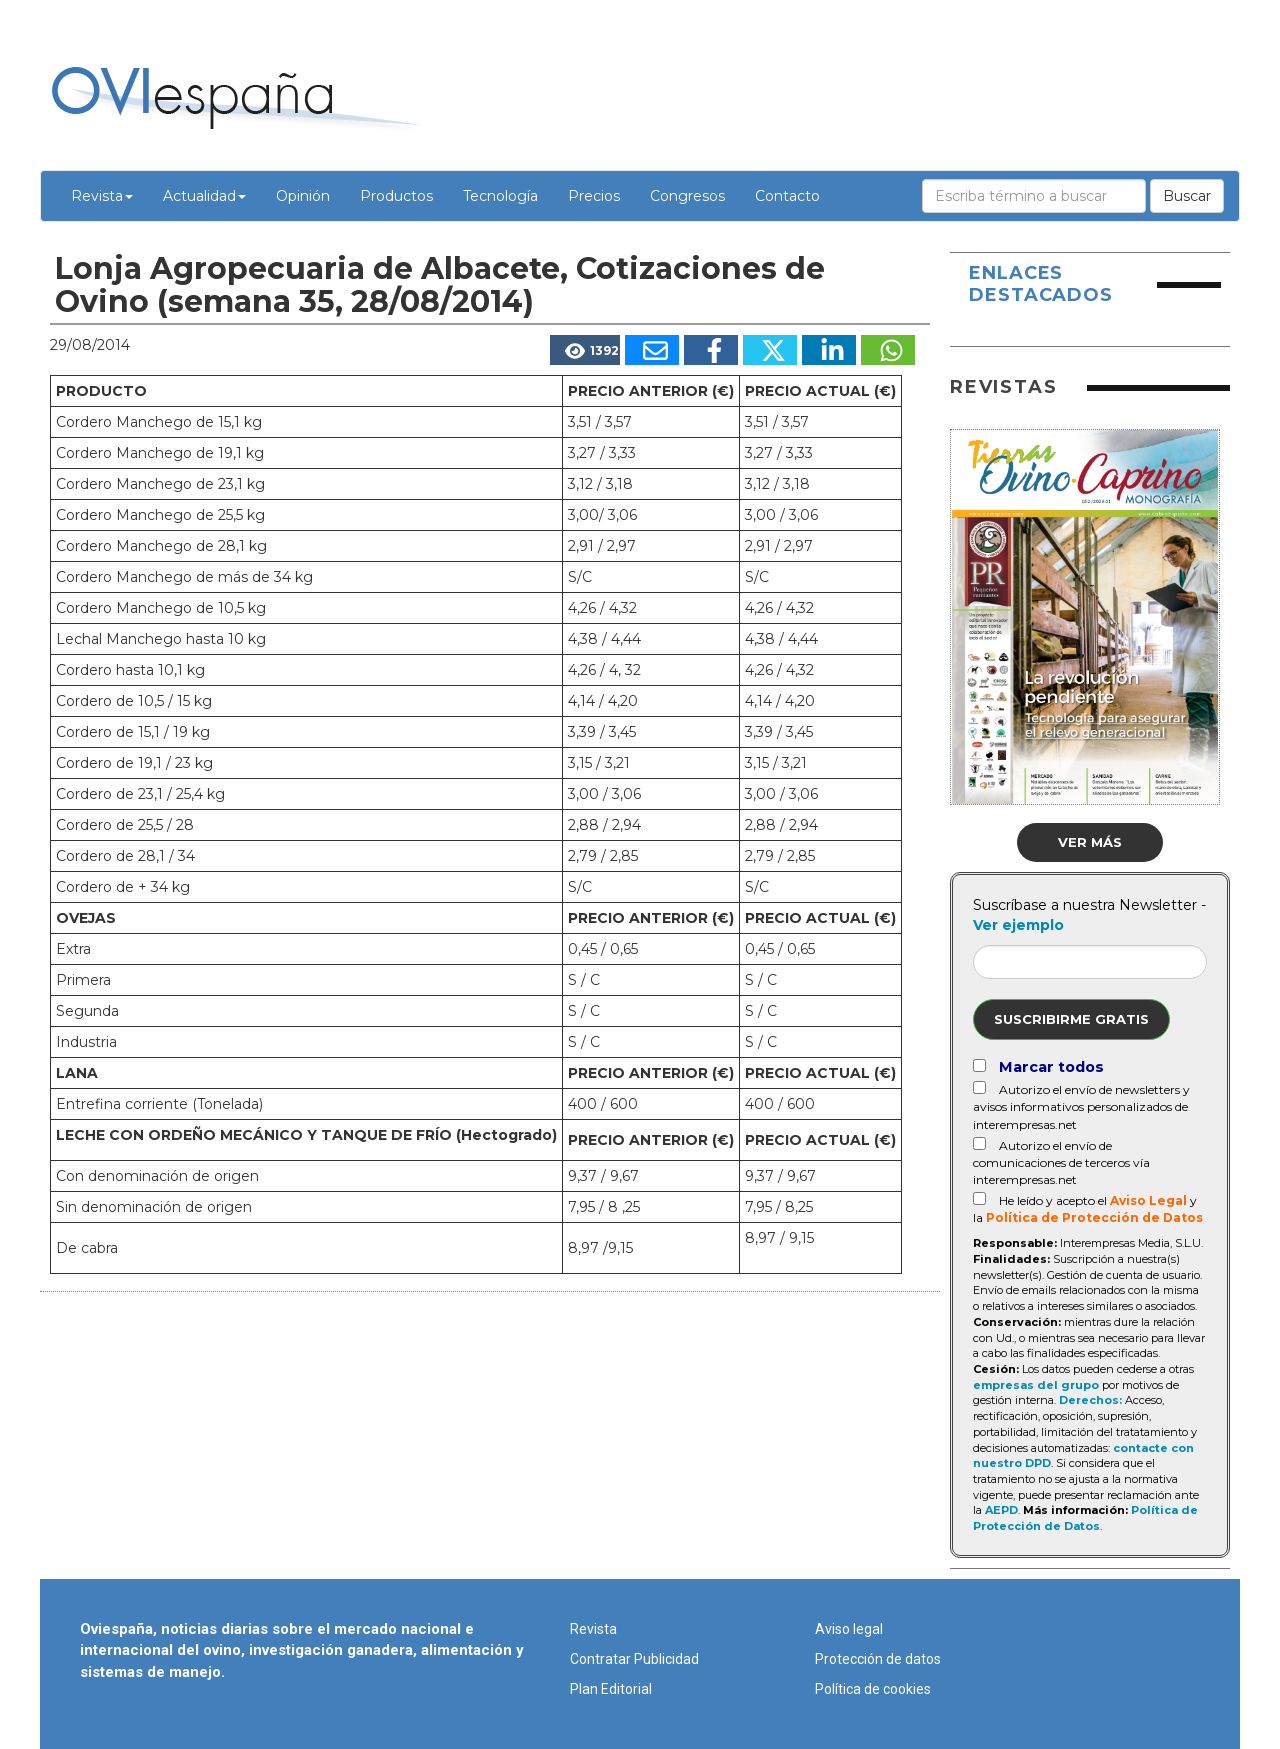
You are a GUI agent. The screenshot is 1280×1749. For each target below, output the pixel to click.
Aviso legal (849, 1629)
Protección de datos (878, 1659)
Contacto (787, 196)
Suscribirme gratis (1071, 1019)
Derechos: (1090, 1400)
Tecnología (500, 196)
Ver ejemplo (1018, 925)
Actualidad (204, 196)
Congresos (687, 196)
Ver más (1090, 842)
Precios (594, 196)
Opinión (303, 196)
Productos (396, 196)
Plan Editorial (611, 1689)
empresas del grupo (1036, 1385)
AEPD (1001, 1510)
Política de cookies (873, 1689)
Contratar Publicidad (634, 1659)
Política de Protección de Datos (1094, 1217)
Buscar (1187, 196)
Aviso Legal (1148, 1200)
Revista (102, 196)
